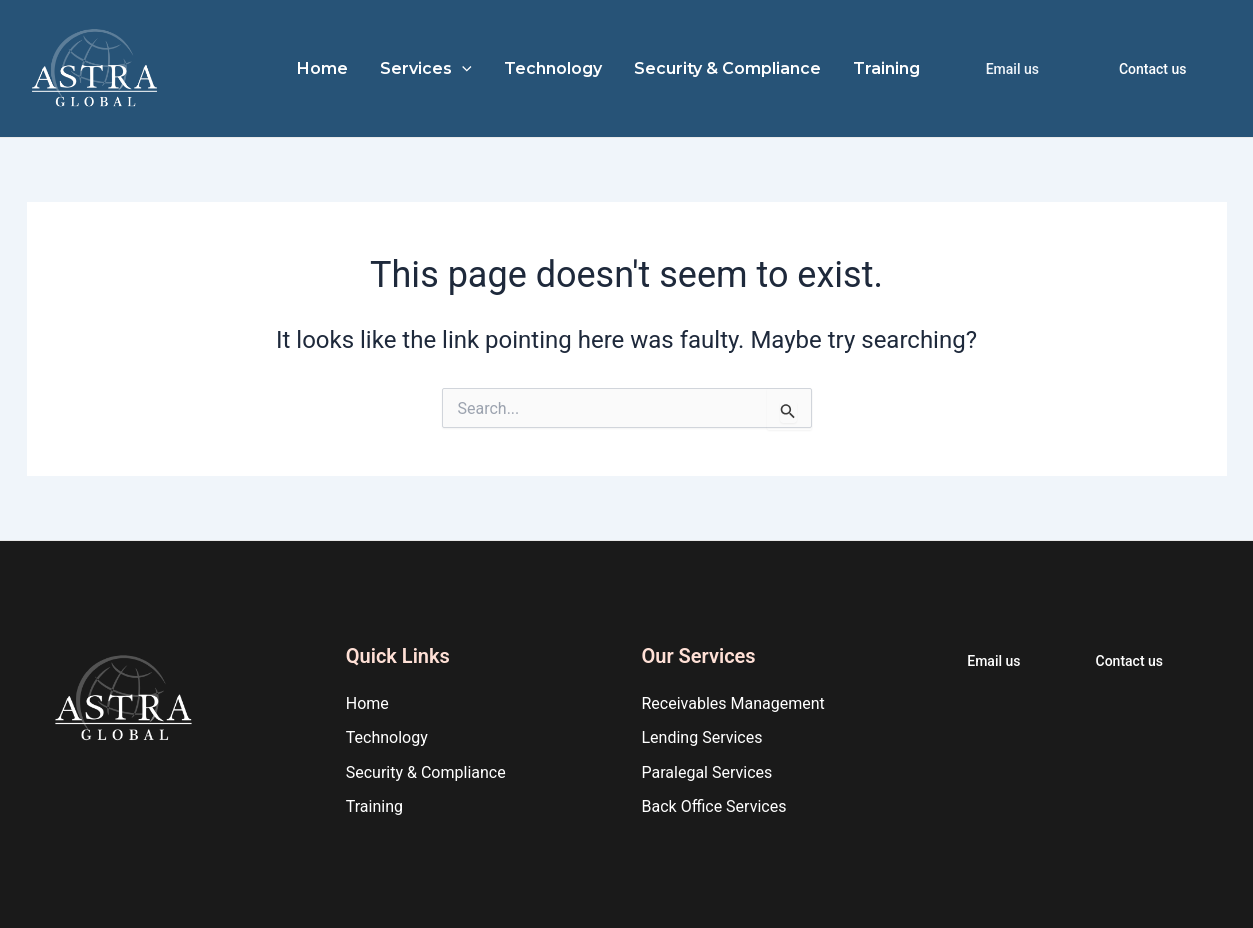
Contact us (1153, 69)
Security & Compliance (727, 68)
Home (322, 68)
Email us (1012, 69)
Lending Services (702, 737)
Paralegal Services (707, 772)
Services (426, 69)
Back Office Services (714, 806)
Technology (553, 68)
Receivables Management (733, 703)
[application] (462, 69)
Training (886, 68)
